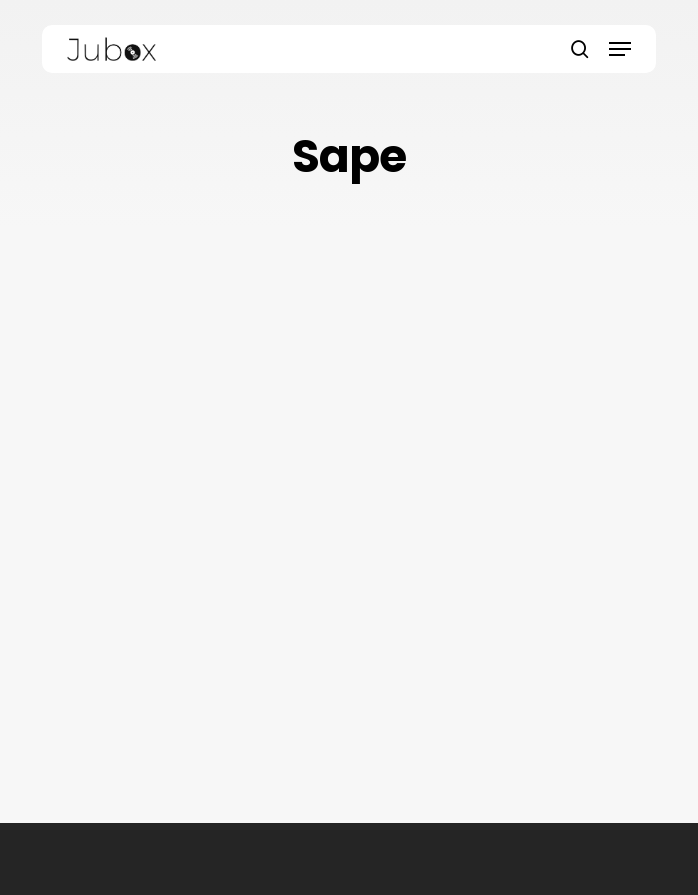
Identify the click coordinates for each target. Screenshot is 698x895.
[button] (620, 49)
